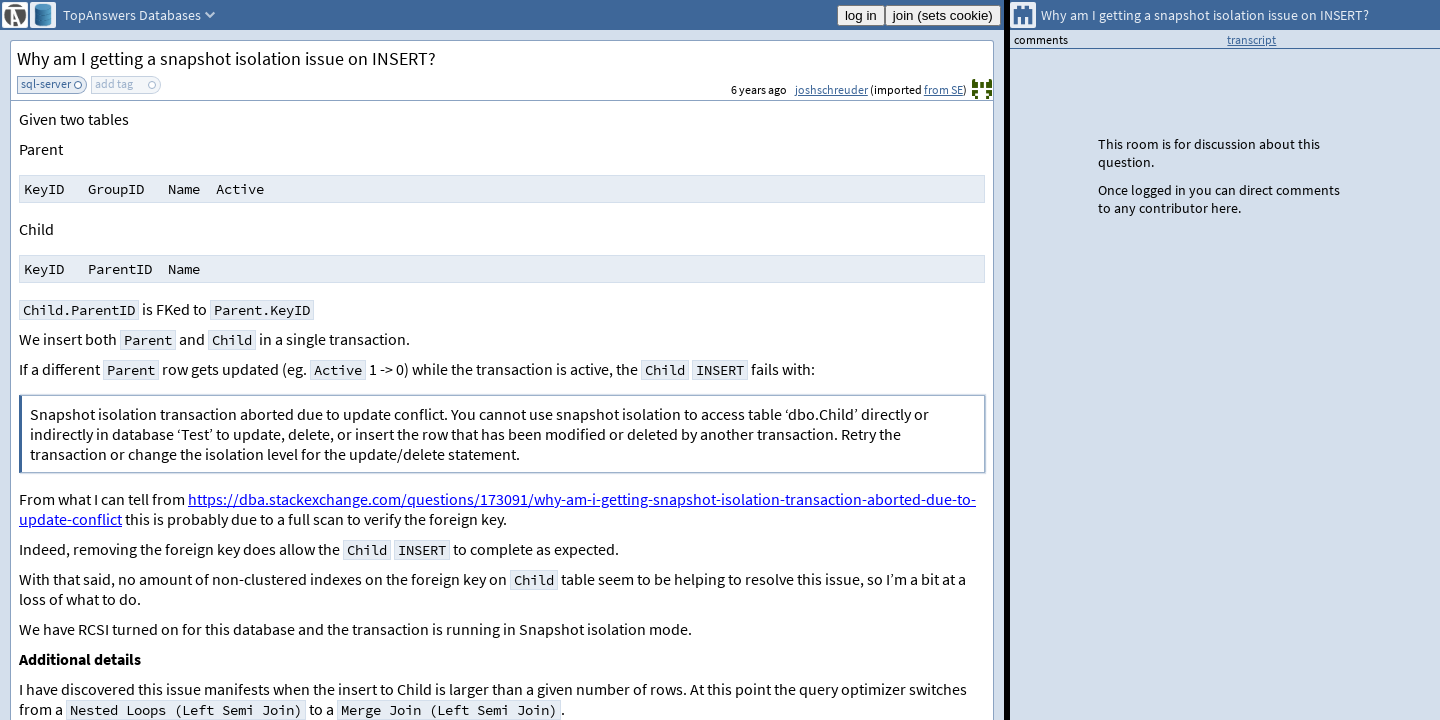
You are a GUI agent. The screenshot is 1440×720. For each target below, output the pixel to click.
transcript (1251, 39)
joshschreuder (831, 89)
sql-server (46, 83)
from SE (943, 89)
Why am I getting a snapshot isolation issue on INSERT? (226, 58)
